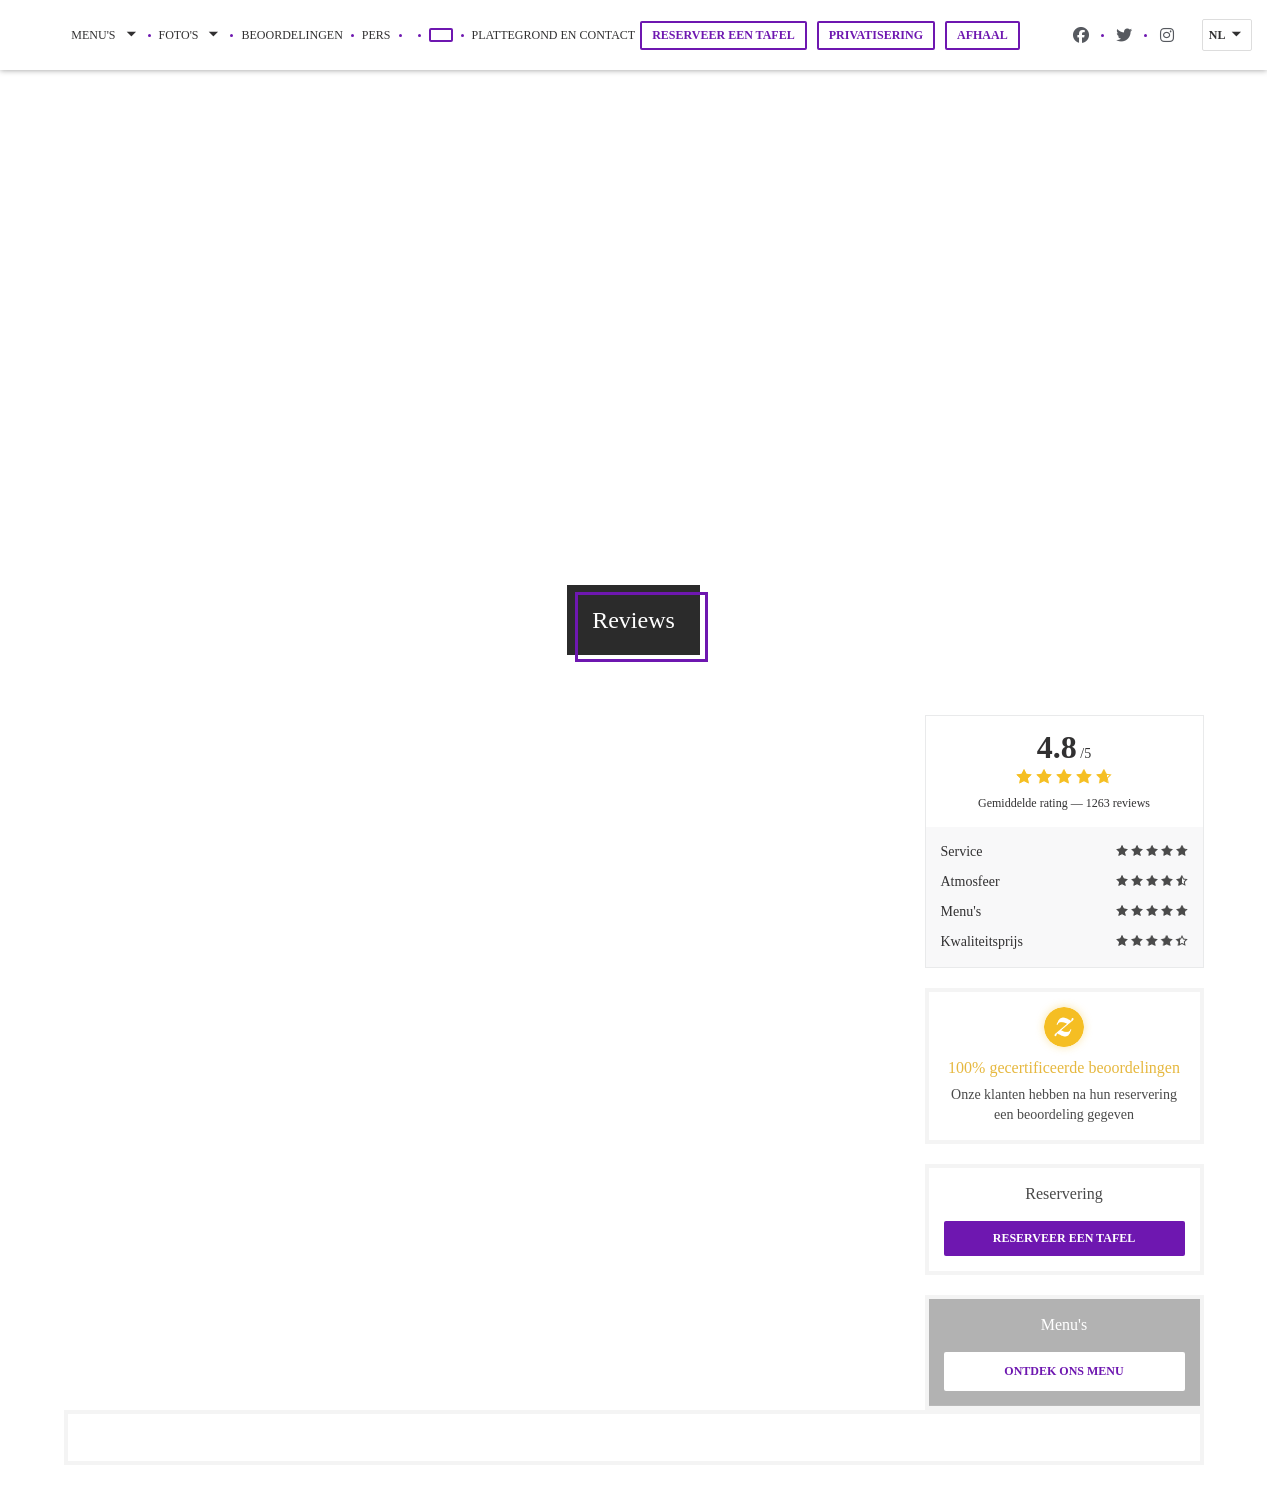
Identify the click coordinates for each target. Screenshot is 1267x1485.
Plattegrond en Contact (554, 35)
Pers (376, 35)
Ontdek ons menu (1063, 1371)
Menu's (105, 35)
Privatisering (876, 35)
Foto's (191, 35)
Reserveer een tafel (723, 35)
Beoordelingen (291, 35)
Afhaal (982, 35)
